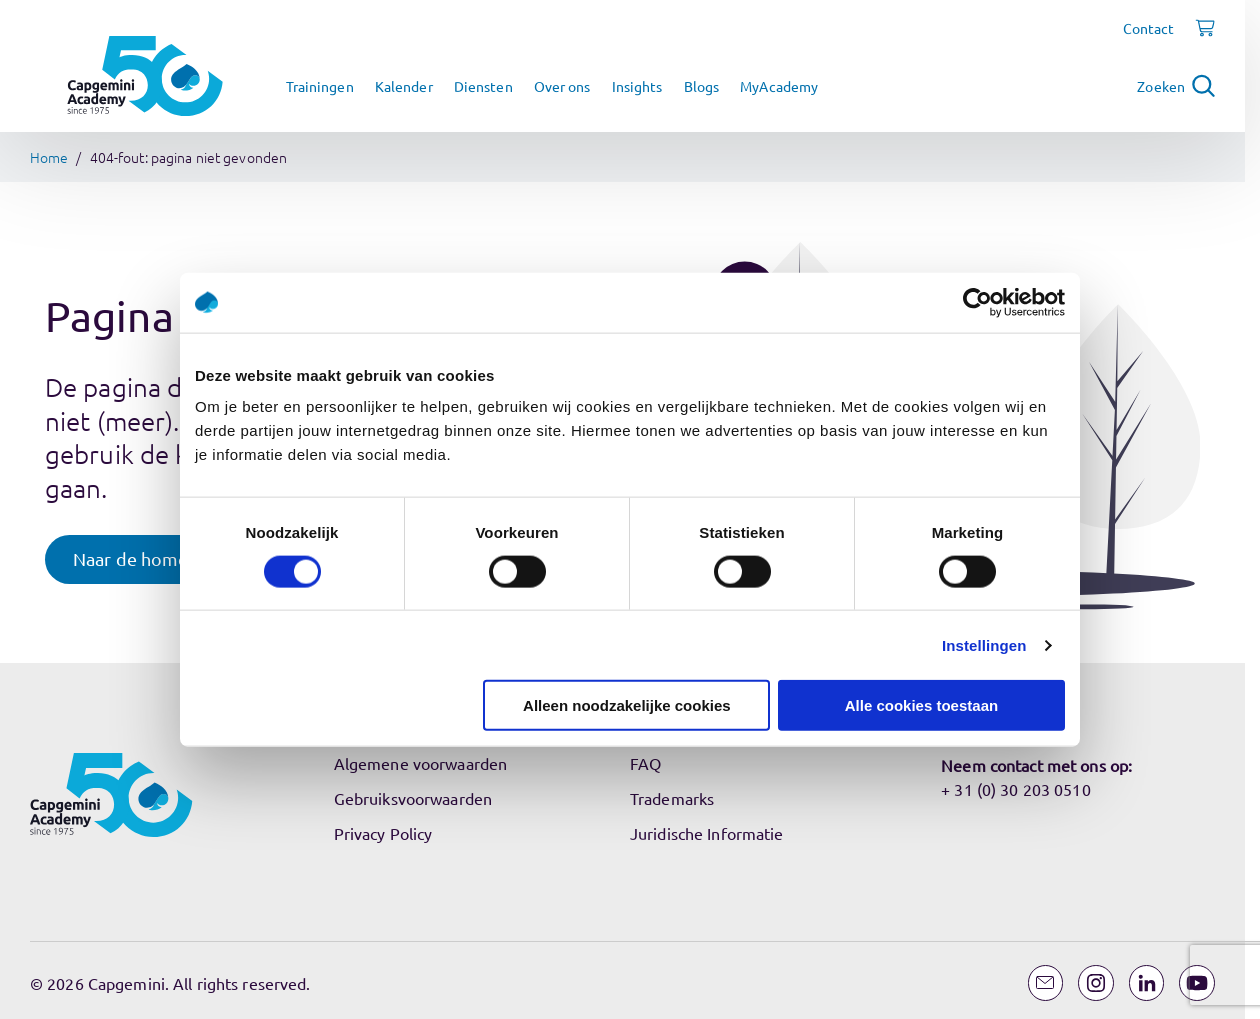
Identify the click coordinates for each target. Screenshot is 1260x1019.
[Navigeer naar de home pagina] (145, 76)
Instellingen (984, 644)
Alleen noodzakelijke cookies (627, 705)
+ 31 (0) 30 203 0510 (1015, 789)
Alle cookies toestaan (921, 705)
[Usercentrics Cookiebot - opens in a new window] (977, 302)
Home (49, 157)
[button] (151, 559)
